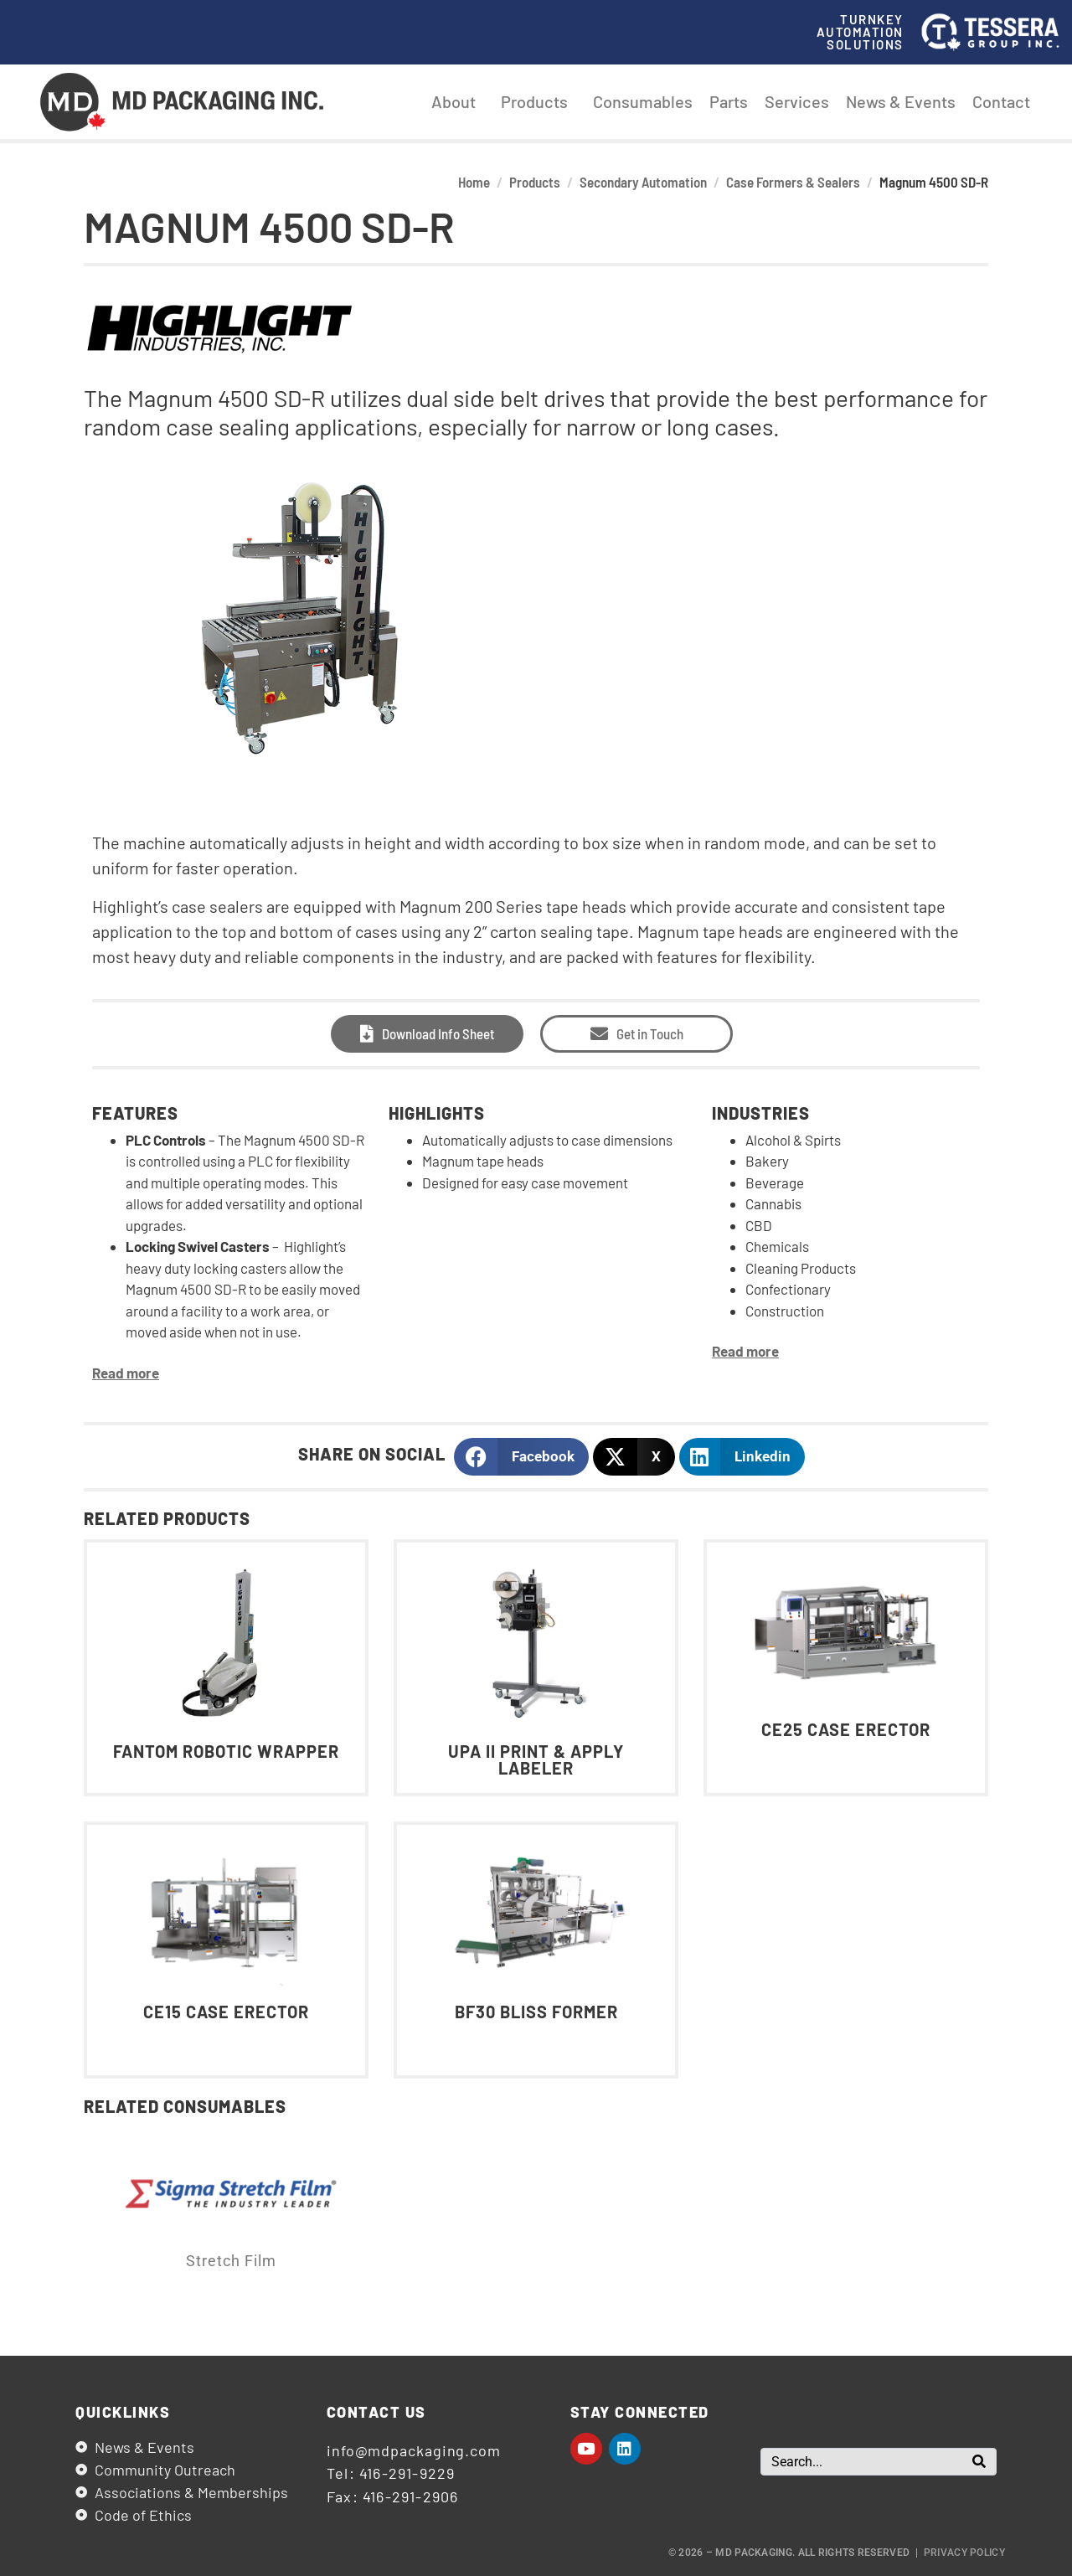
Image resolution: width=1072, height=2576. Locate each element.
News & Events (901, 101)
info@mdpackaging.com (414, 2450)
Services (797, 101)
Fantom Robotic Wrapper (226, 1751)
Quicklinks (122, 2412)
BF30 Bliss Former (536, 2012)
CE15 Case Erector (226, 2012)
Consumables (643, 101)
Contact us (376, 2412)
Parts (728, 101)
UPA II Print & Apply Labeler (536, 1759)
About (457, 101)
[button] (521, 1457)
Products (538, 101)
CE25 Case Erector (845, 1729)
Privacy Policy (964, 2552)
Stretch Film (231, 2260)
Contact (1001, 101)
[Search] (979, 2462)
